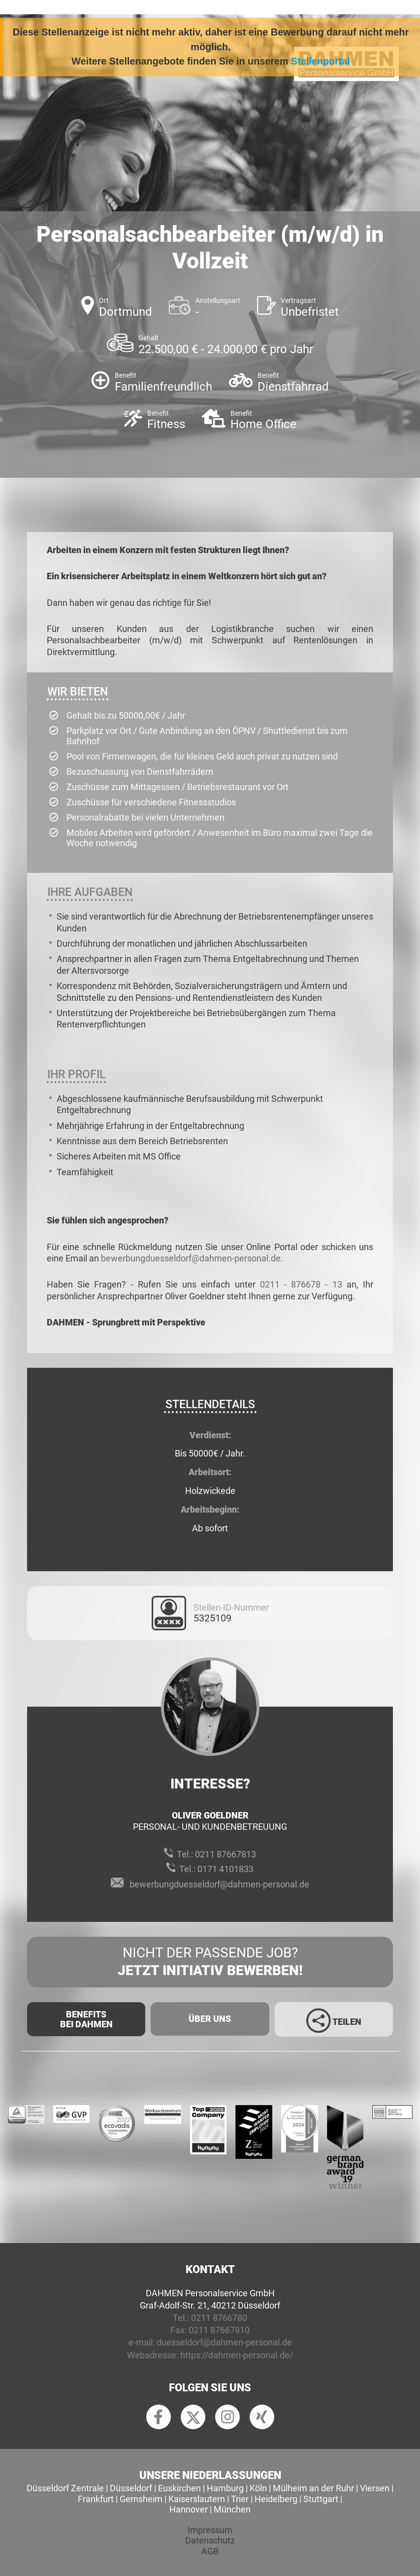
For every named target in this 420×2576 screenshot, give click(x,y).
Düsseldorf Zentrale (65, 2488)
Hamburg (225, 2488)
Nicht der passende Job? (210, 1962)
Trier (240, 2499)
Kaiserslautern (196, 2499)
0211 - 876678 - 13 (301, 1284)
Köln (258, 2488)
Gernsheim (141, 2499)
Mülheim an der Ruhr (313, 2488)
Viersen (374, 2488)
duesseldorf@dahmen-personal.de (224, 2342)
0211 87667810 (219, 2330)
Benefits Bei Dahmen (86, 2019)
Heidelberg (276, 2499)
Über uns (210, 2019)
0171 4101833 (225, 1869)
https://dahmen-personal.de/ (236, 2355)
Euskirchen (179, 2488)
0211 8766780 (219, 2317)
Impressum (210, 2530)
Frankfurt (96, 2499)
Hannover (188, 2509)
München (232, 2509)
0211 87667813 (225, 1854)
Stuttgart (320, 2499)
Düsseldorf (131, 2488)
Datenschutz (210, 2540)
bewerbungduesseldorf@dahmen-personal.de (191, 1258)
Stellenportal (320, 61)
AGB (210, 2551)
